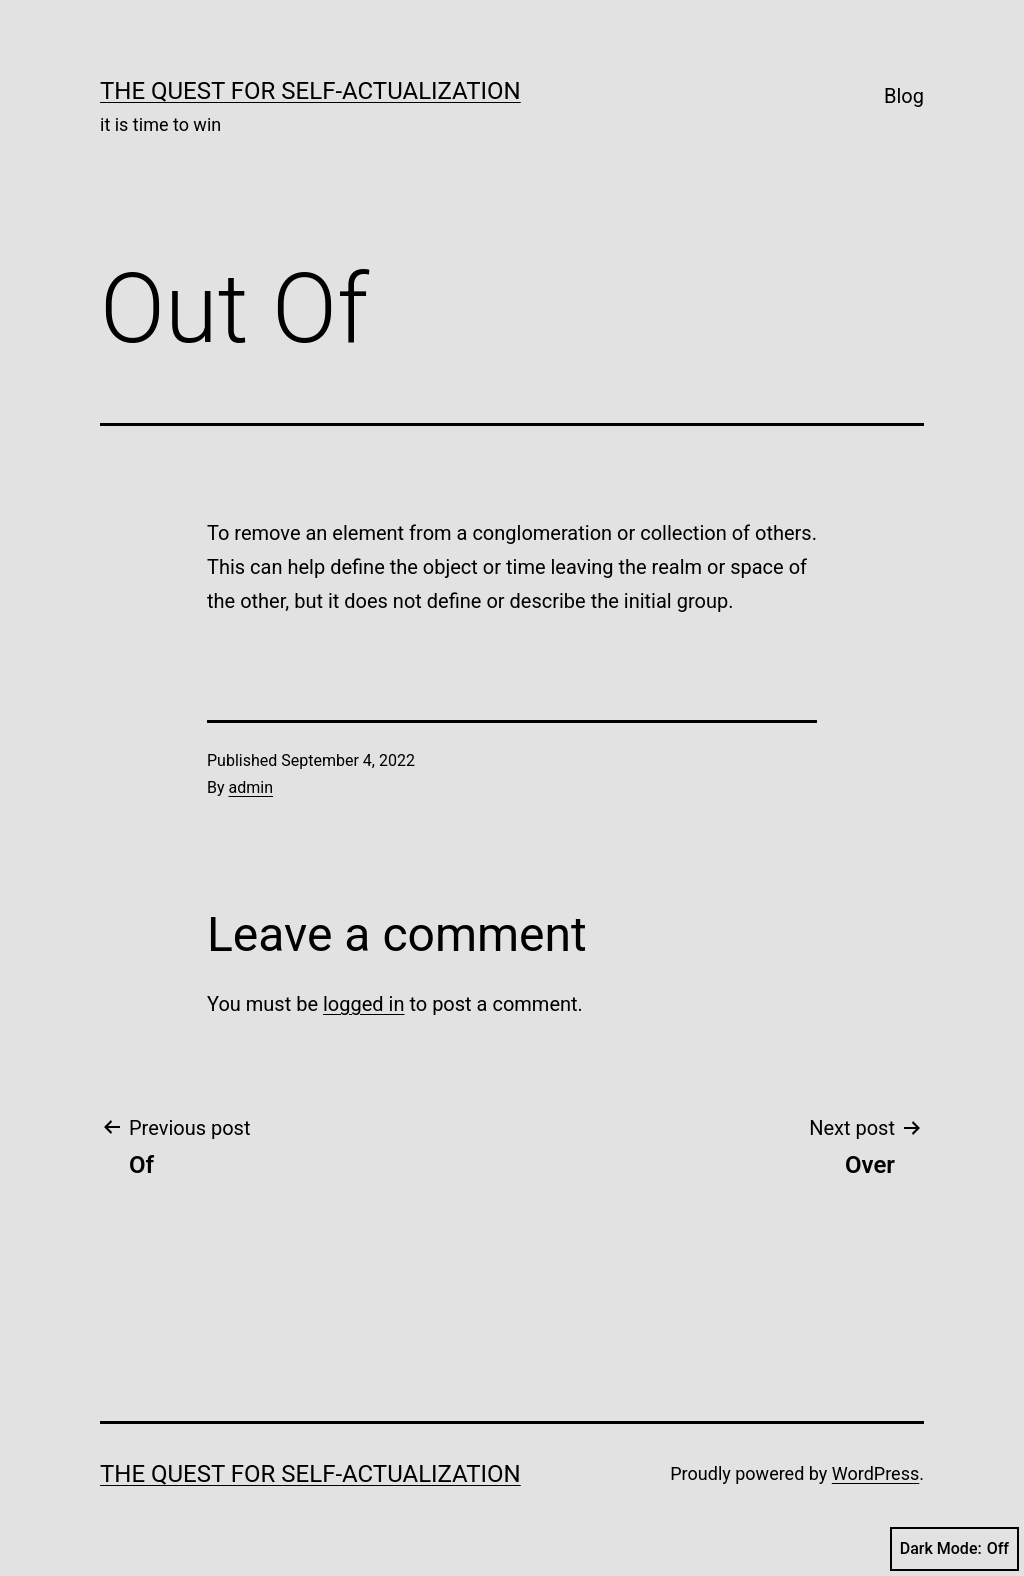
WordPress (875, 1473)
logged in (363, 1004)
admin (251, 787)
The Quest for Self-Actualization (310, 91)
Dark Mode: (954, 1549)
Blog (904, 96)
